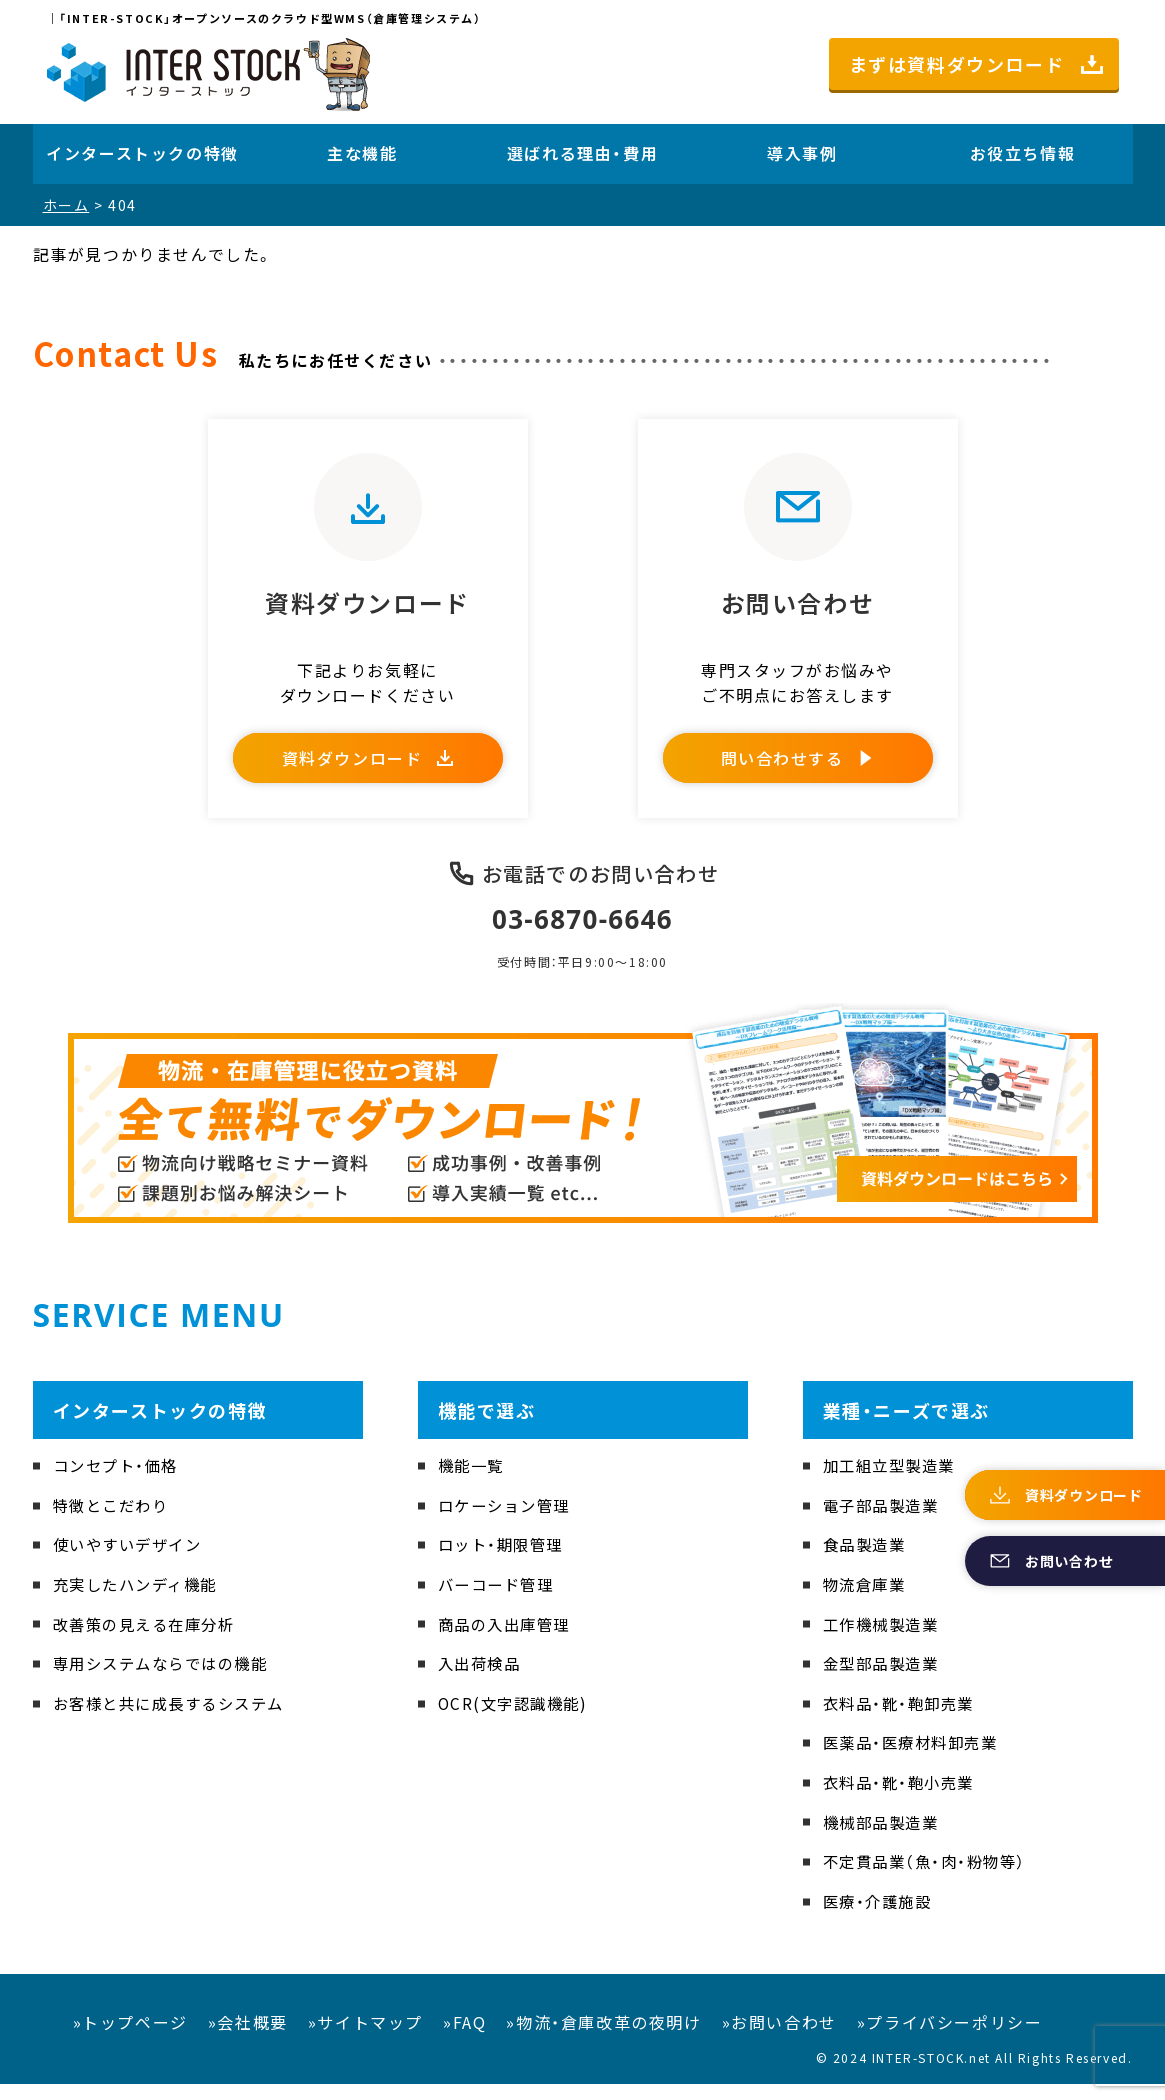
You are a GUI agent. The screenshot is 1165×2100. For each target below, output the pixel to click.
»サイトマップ (365, 2039)
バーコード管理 (499, 1600)
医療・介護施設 (880, 1917)
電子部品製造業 (884, 1521)
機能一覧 (473, 1482)
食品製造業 (867, 1561)
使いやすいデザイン (132, 1561)
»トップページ (130, 2039)
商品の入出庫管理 (508, 1640)
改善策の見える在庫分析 (150, 1640)
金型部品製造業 (884, 1680)
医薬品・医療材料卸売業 (916, 1759)
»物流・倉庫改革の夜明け (603, 2039)
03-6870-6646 (582, 934)
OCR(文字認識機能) (517, 1719)
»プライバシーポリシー (950, 2039)
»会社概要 (248, 2039)
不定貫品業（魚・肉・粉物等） (930, 1878)
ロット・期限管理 (504, 1561)
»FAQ (464, 2039)
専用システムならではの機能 (167, 1680)
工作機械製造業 (884, 1640)
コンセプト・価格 (119, 1482)
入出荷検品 (482, 1680)
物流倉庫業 (867, 1600)
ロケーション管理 (508, 1521)
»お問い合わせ (779, 2039)
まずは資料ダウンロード (957, 64)
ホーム (66, 205)
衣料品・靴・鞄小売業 (903, 1798)
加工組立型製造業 (893, 1482)
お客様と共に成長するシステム (176, 1719)
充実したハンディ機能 (140, 1600)
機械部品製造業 (884, 1838)
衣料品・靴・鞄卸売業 (903, 1719)
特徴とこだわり (114, 1521)
